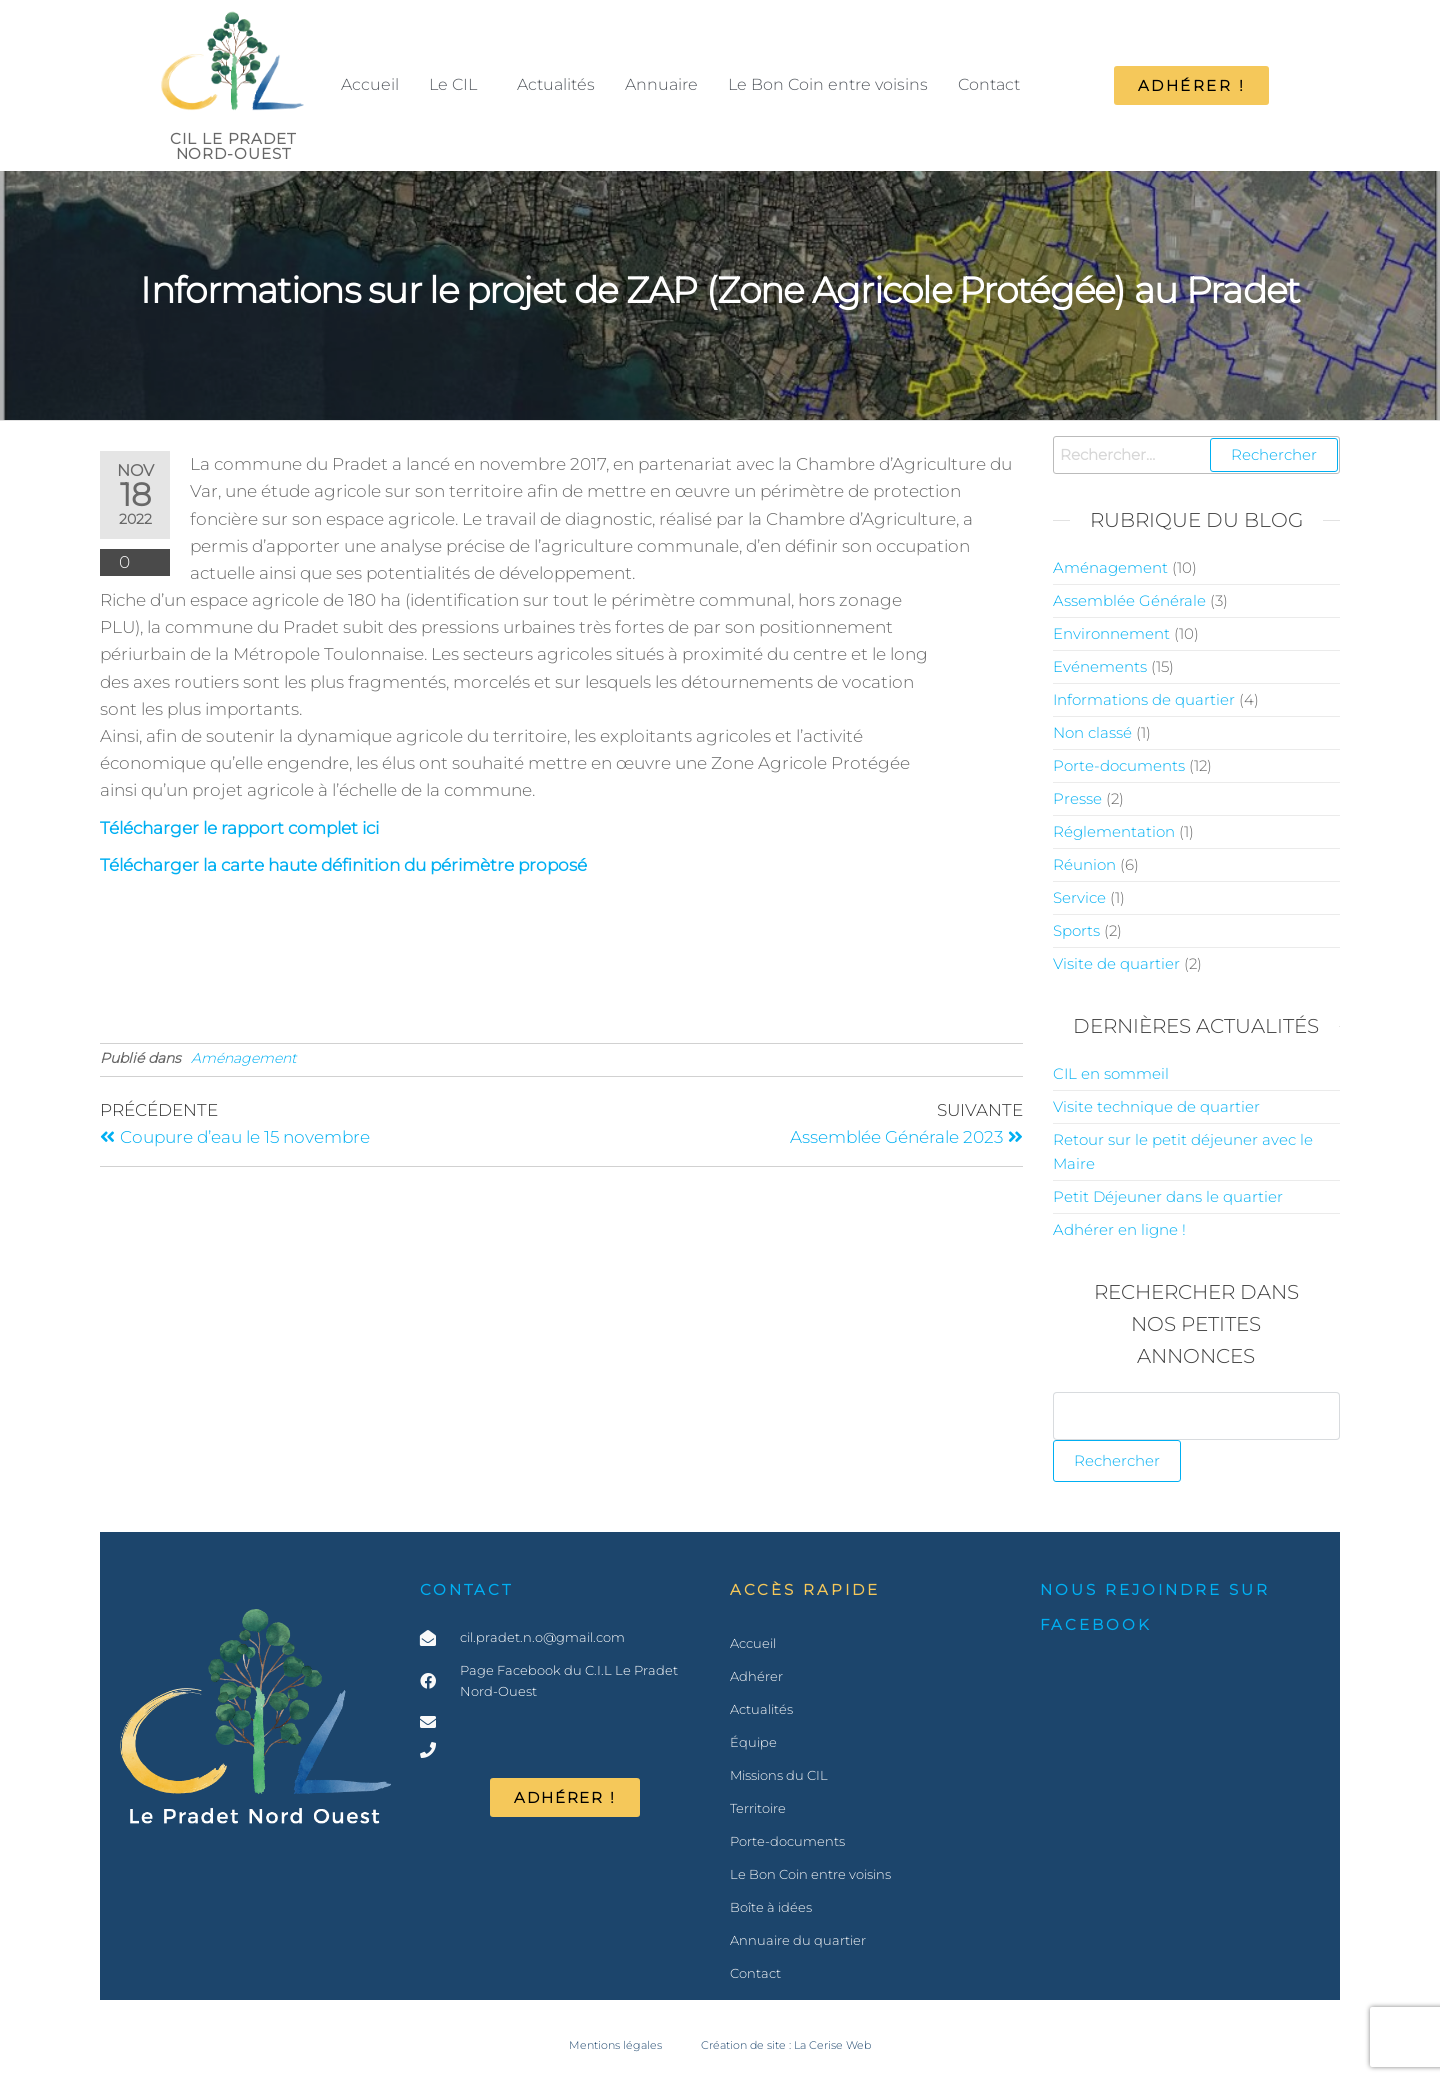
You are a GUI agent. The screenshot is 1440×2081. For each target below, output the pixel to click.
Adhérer (756, 1676)
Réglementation (1114, 831)
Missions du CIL (779, 1775)
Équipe (753, 1742)
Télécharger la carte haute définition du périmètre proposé (343, 865)
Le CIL (453, 84)
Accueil (370, 84)
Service (1079, 897)
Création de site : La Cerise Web (786, 2045)
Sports (1076, 930)
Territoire (758, 1808)
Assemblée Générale (1129, 600)
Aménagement (244, 1058)
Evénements (1100, 666)
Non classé (1092, 732)
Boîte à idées (771, 1907)
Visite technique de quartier (1156, 1106)
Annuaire (661, 84)
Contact (989, 84)
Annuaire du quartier (798, 1940)
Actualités (556, 84)
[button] (458, 85)
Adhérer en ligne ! (1119, 1229)
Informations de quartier (1144, 699)
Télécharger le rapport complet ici (239, 828)
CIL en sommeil (1111, 1073)
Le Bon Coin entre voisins (828, 84)
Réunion (1084, 864)
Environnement (1111, 633)
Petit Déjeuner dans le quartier (1168, 1196)
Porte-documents (1119, 765)
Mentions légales (615, 2045)
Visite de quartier (1116, 963)
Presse (1077, 798)
